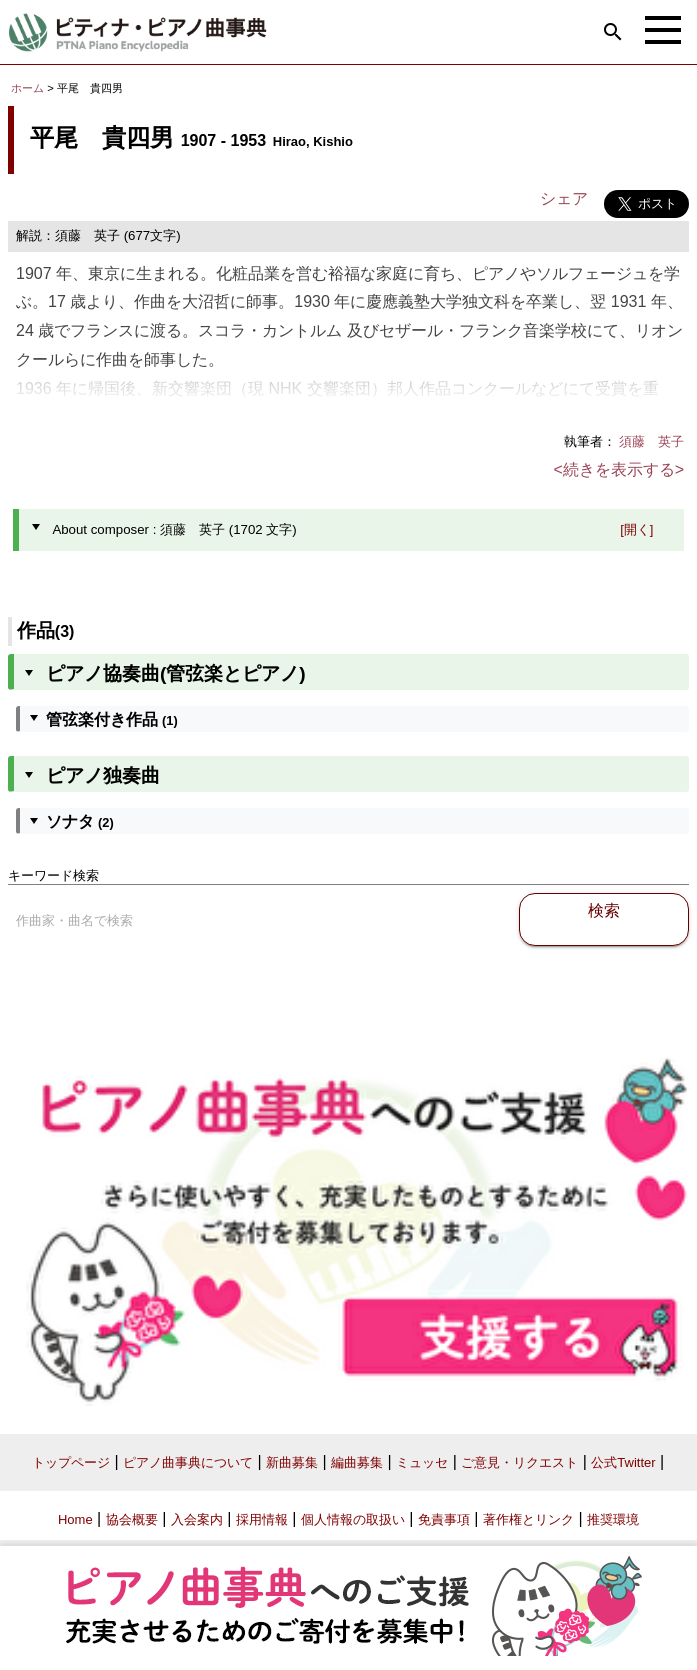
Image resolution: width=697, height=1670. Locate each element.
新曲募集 (292, 1462)
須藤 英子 (651, 441)
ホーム (27, 88)
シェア (564, 198)
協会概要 (132, 1519)
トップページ (71, 1462)
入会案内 (197, 1519)
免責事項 (444, 1519)
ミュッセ (422, 1462)
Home (75, 1519)
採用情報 (262, 1519)
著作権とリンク (528, 1519)
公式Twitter (623, 1462)
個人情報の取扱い (353, 1519)
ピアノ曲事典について (188, 1462)
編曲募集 (357, 1462)
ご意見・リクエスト (519, 1462)
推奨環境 (613, 1519)
